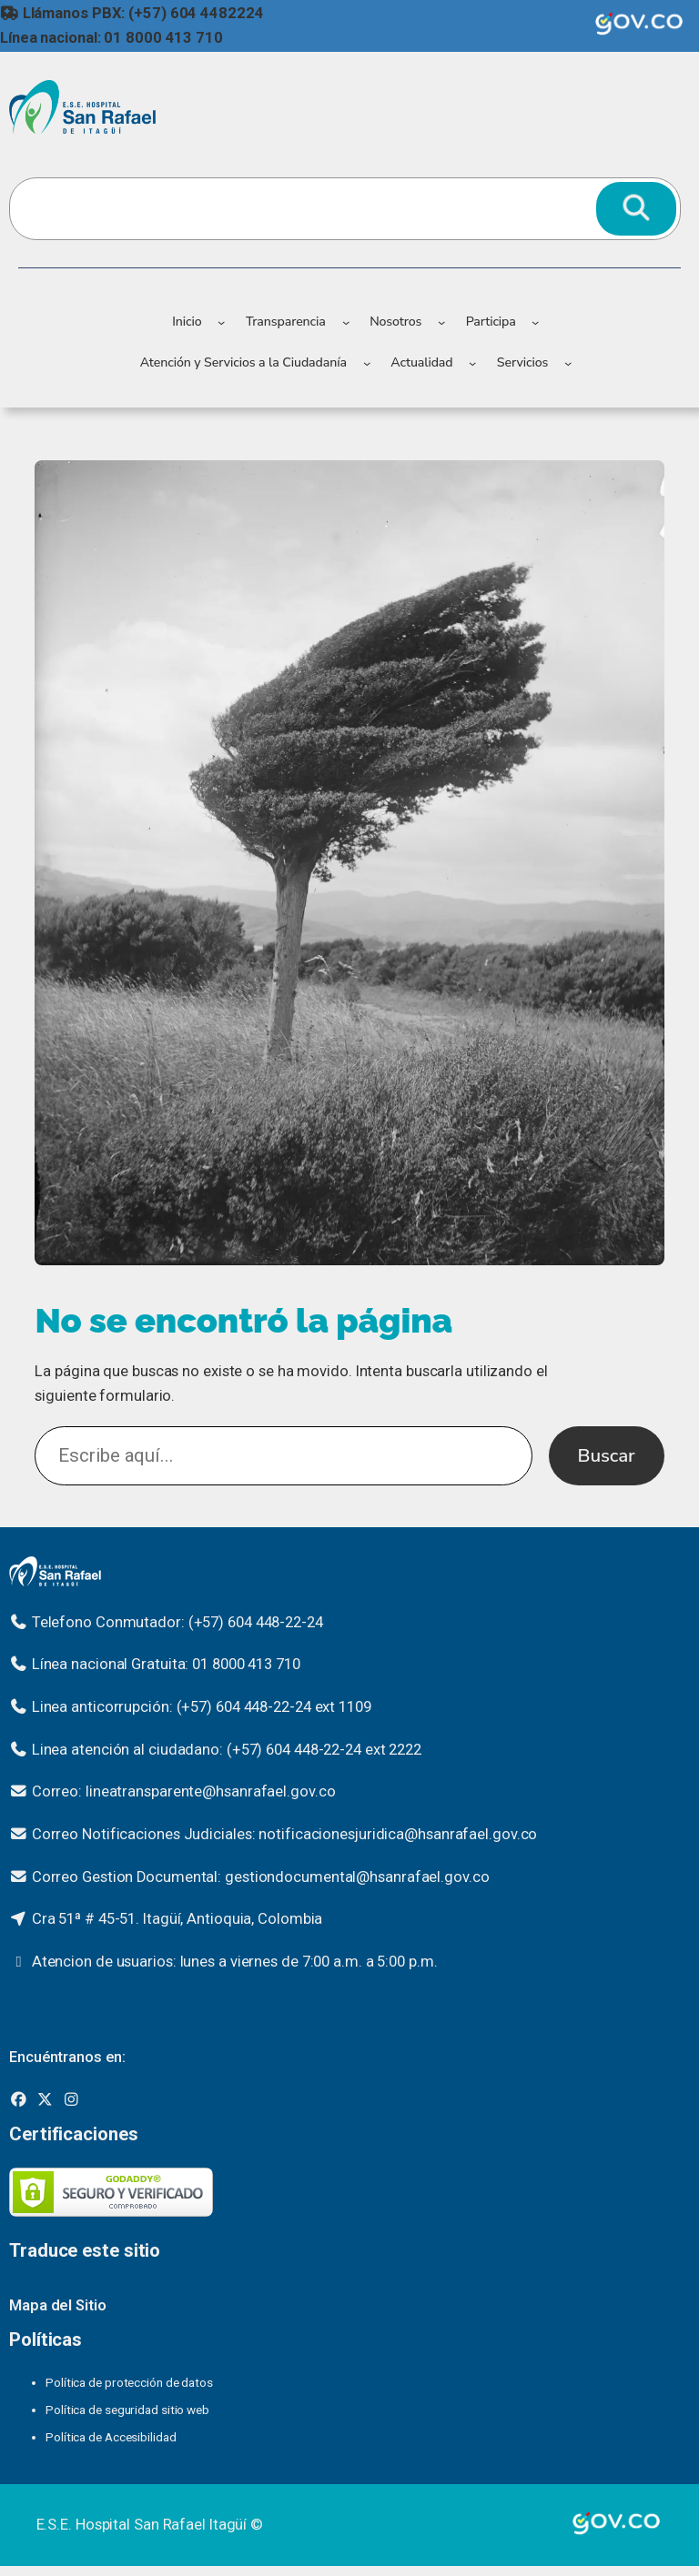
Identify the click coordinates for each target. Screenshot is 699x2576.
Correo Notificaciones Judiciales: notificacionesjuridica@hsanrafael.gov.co (285, 1834)
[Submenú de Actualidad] (472, 363)
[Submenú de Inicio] (221, 322)
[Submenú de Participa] (535, 322)
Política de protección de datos (129, 2382)
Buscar (606, 1455)
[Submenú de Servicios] (568, 363)
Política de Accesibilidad (111, 2437)
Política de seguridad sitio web (127, 2409)
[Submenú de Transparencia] (346, 322)
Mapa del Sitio (57, 2305)
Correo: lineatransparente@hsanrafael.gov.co (184, 1791)
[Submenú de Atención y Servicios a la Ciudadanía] (366, 363)
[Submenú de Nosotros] (441, 322)
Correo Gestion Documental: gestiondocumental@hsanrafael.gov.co (261, 1877)
